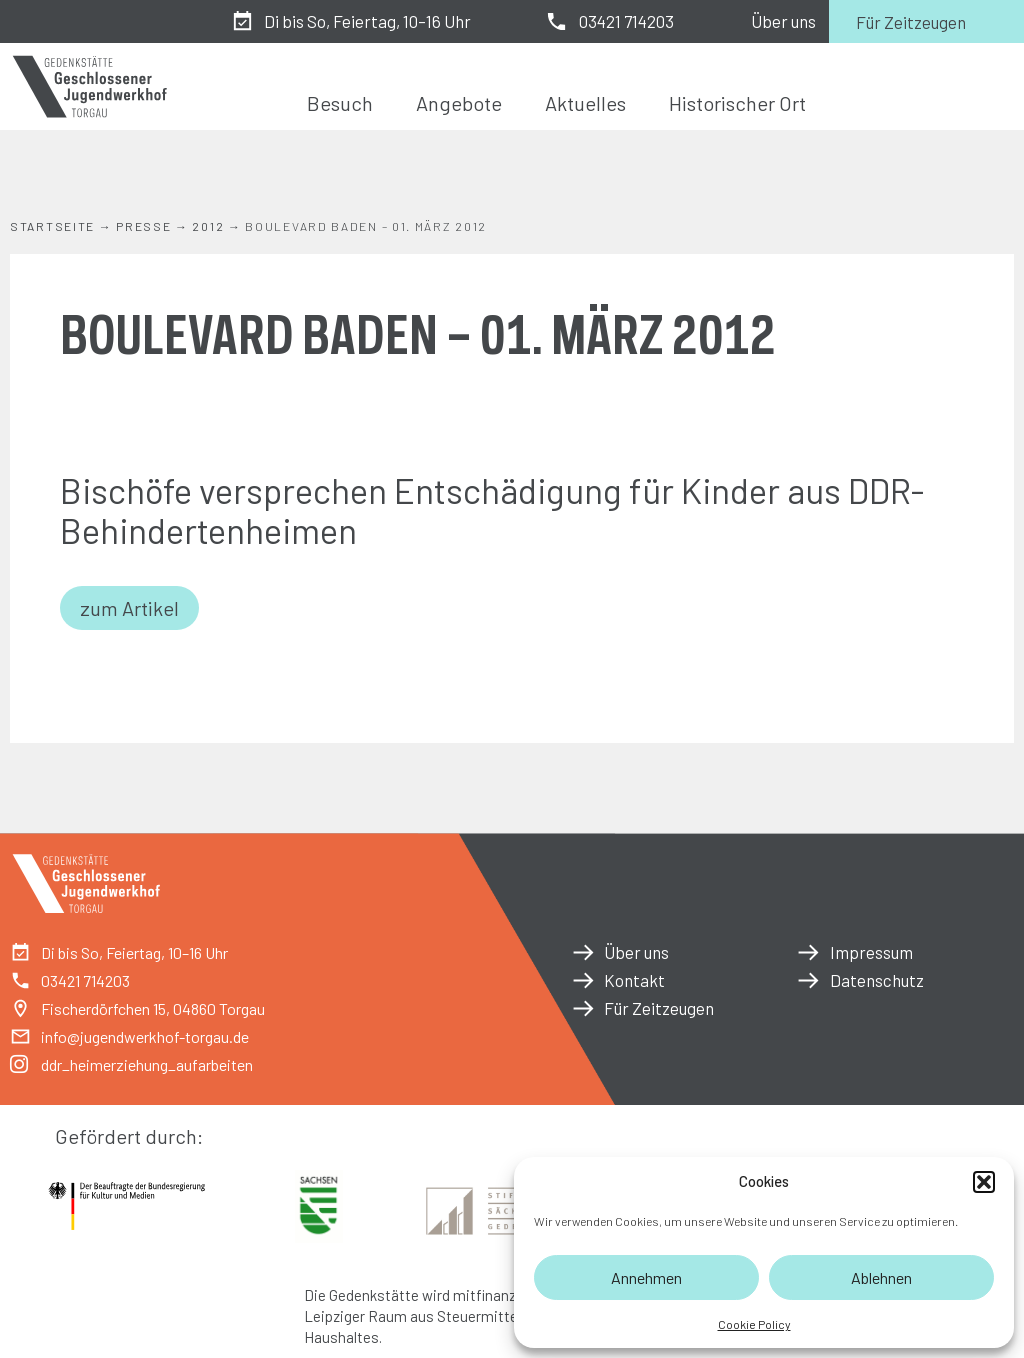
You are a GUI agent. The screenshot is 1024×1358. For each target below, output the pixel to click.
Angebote (459, 103)
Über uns (783, 21)
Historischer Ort (737, 103)
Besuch (340, 103)
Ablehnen (881, 1277)
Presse (143, 226)
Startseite (52, 226)
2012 (208, 226)
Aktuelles (585, 103)
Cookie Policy (754, 1324)
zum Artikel (129, 608)
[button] (984, 1182)
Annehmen (646, 1277)
